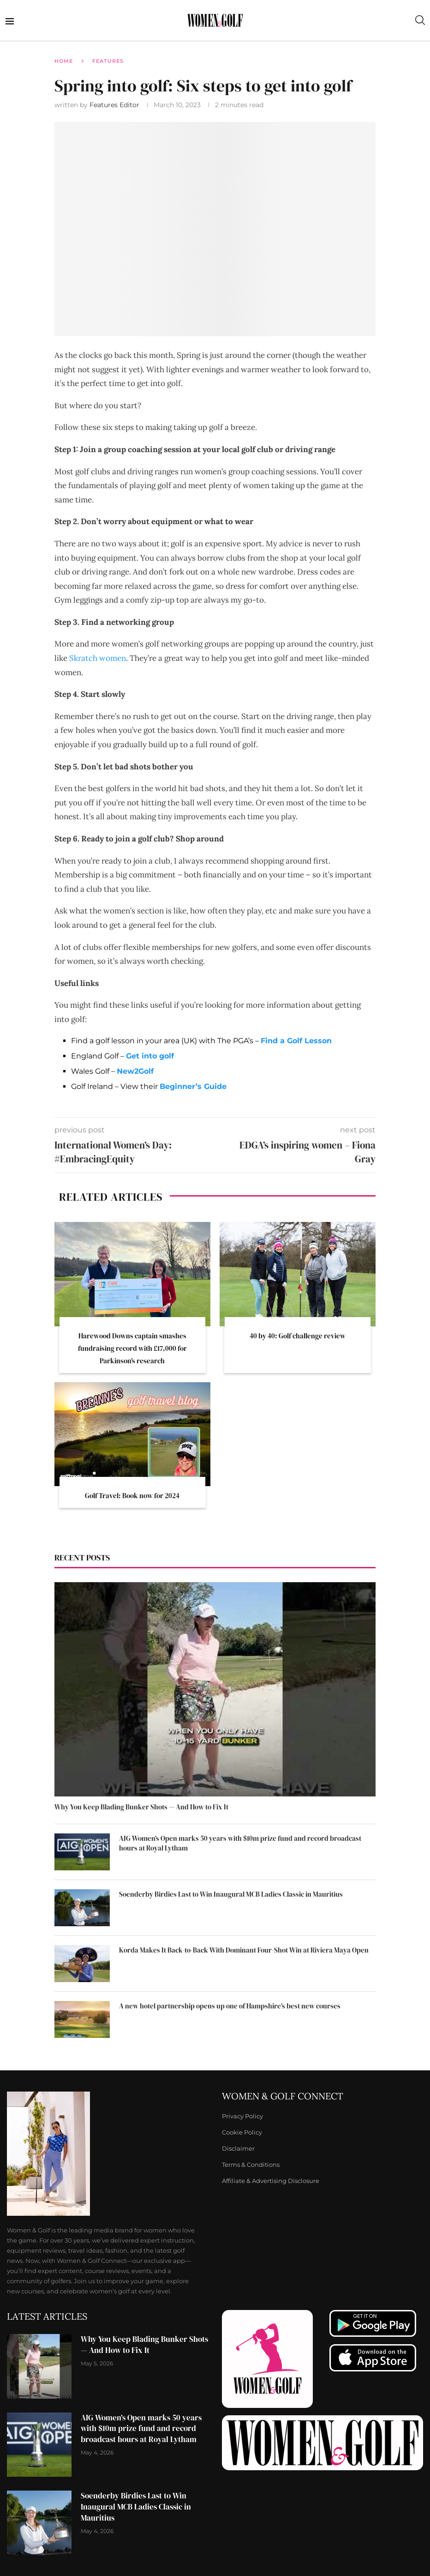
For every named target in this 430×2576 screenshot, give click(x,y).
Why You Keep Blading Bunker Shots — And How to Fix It (141, 1807)
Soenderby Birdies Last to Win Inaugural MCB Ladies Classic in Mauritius (231, 1894)
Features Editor (115, 105)
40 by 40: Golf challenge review (298, 1336)
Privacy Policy (242, 2116)
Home (63, 61)
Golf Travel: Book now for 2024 (132, 1495)
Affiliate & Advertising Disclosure (270, 2181)
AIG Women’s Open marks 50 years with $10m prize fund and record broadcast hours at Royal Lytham (240, 1843)
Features (108, 61)
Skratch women (97, 658)
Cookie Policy (242, 2132)
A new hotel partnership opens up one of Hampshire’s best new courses (229, 2006)
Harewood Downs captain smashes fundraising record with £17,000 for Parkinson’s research (132, 1348)
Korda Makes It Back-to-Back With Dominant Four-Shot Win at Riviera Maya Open (244, 1950)
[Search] (419, 20)
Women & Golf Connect (282, 2096)
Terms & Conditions (251, 2165)
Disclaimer (238, 2149)
